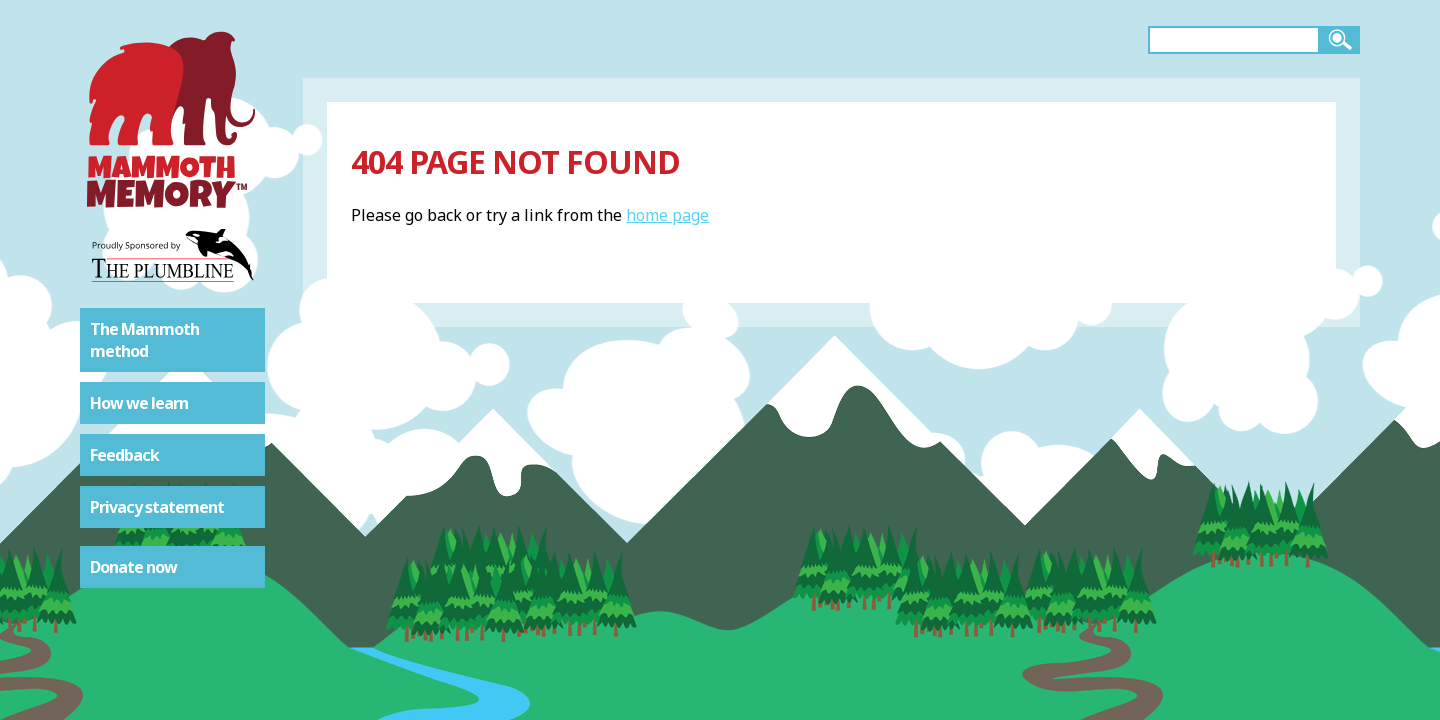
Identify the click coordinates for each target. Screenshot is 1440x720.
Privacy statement (157, 507)
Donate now (133, 567)
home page (667, 215)
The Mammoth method (144, 340)
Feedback (124, 455)
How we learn (139, 403)
